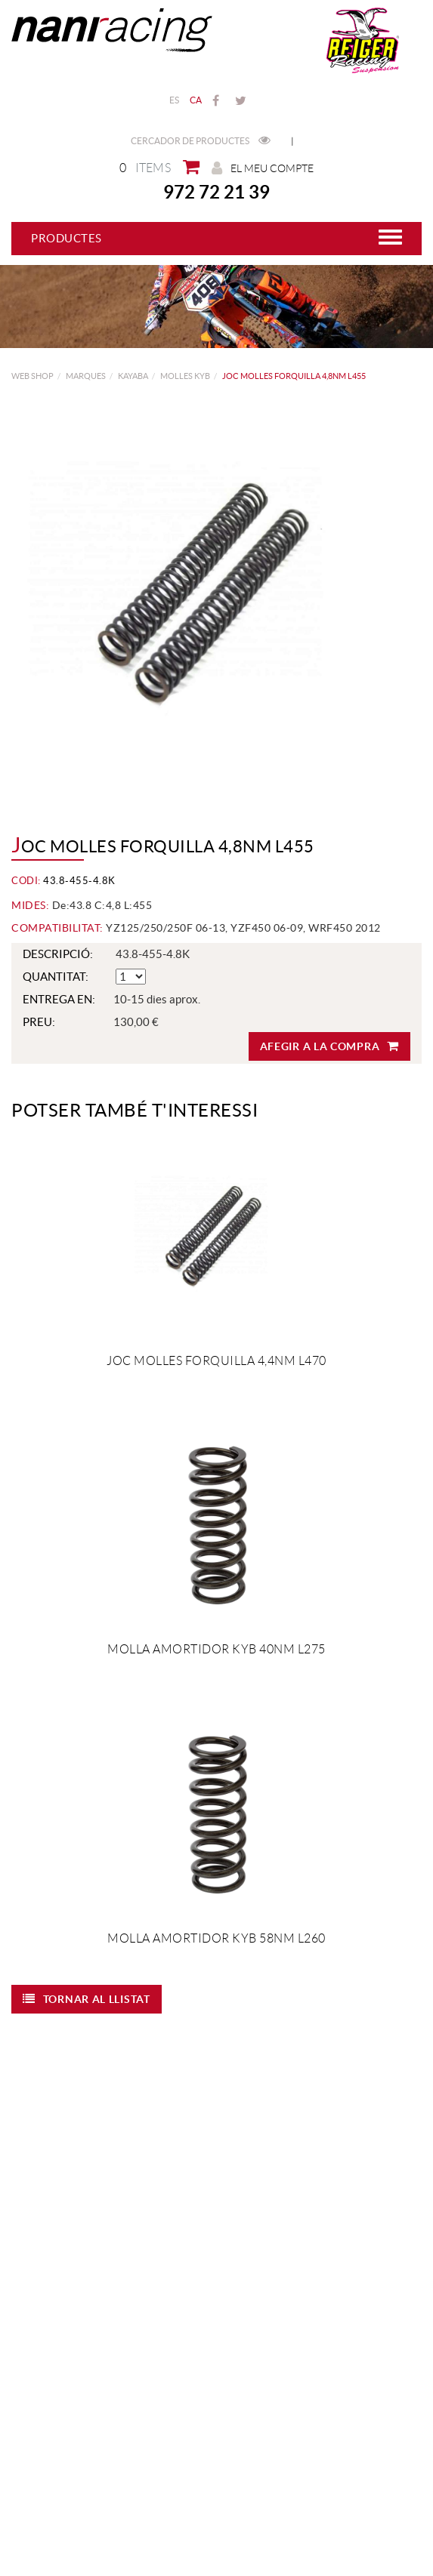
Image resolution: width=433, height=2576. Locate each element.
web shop (32, 376)
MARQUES (86, 376)
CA (196, 100)
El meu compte (263, 168)
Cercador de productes (201, 141)
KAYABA (133, 376)
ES (174, 100)
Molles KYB (185, 376)
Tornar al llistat (86, 1998)
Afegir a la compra (329, 1046)
